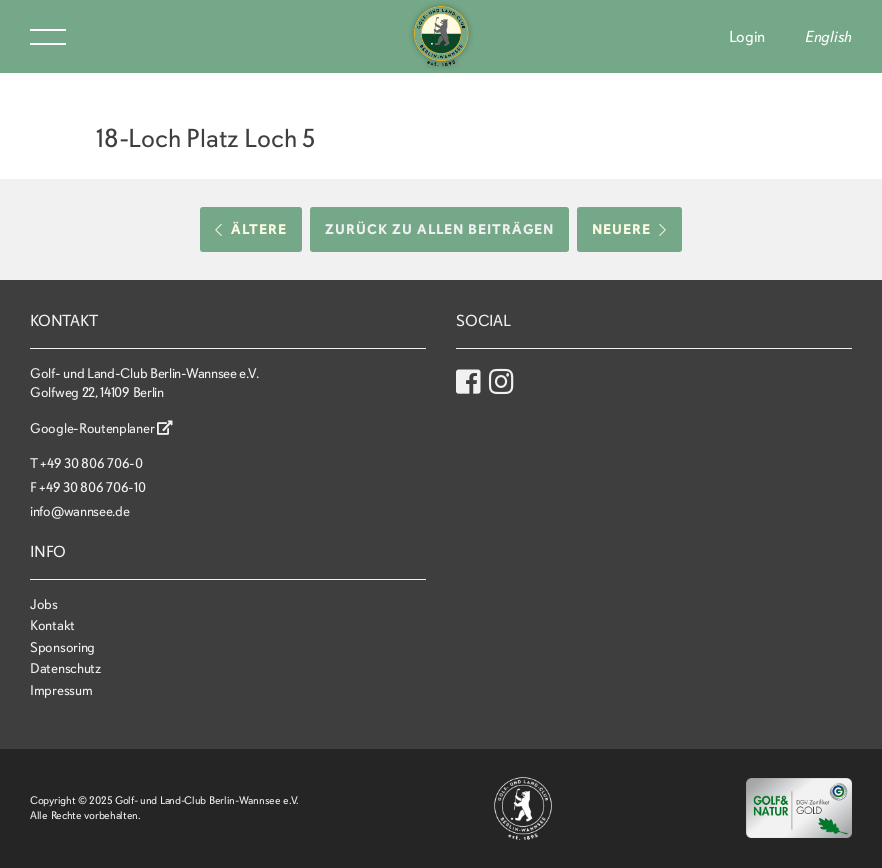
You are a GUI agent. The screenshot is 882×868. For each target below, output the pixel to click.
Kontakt (52, 625)
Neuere (629, 229)
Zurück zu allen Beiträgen (439, 229)
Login (747, 37)
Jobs (44, 604)
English (828, 37)
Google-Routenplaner (101, 428)
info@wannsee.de (80, 511)
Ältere (251, 229)
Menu (48, 37)
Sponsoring (62, 647)
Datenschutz (65, 668)
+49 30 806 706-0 (91, 463)
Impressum (61, 690)
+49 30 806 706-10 (92, 487)
